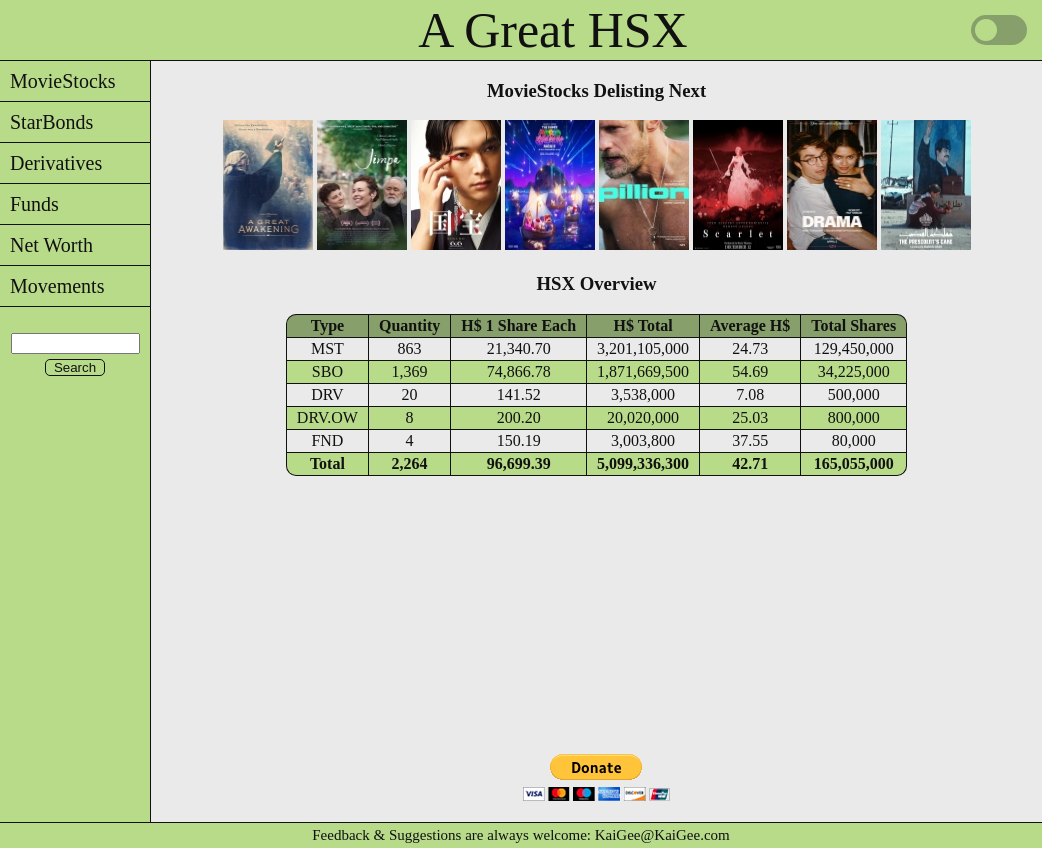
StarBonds (46, 122)
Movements (52, 286)
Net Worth (46, 245)
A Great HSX (552, 30)
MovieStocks (58, 81)
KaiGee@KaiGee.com (662, 835)
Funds (29, 204)
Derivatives (51, 163)
